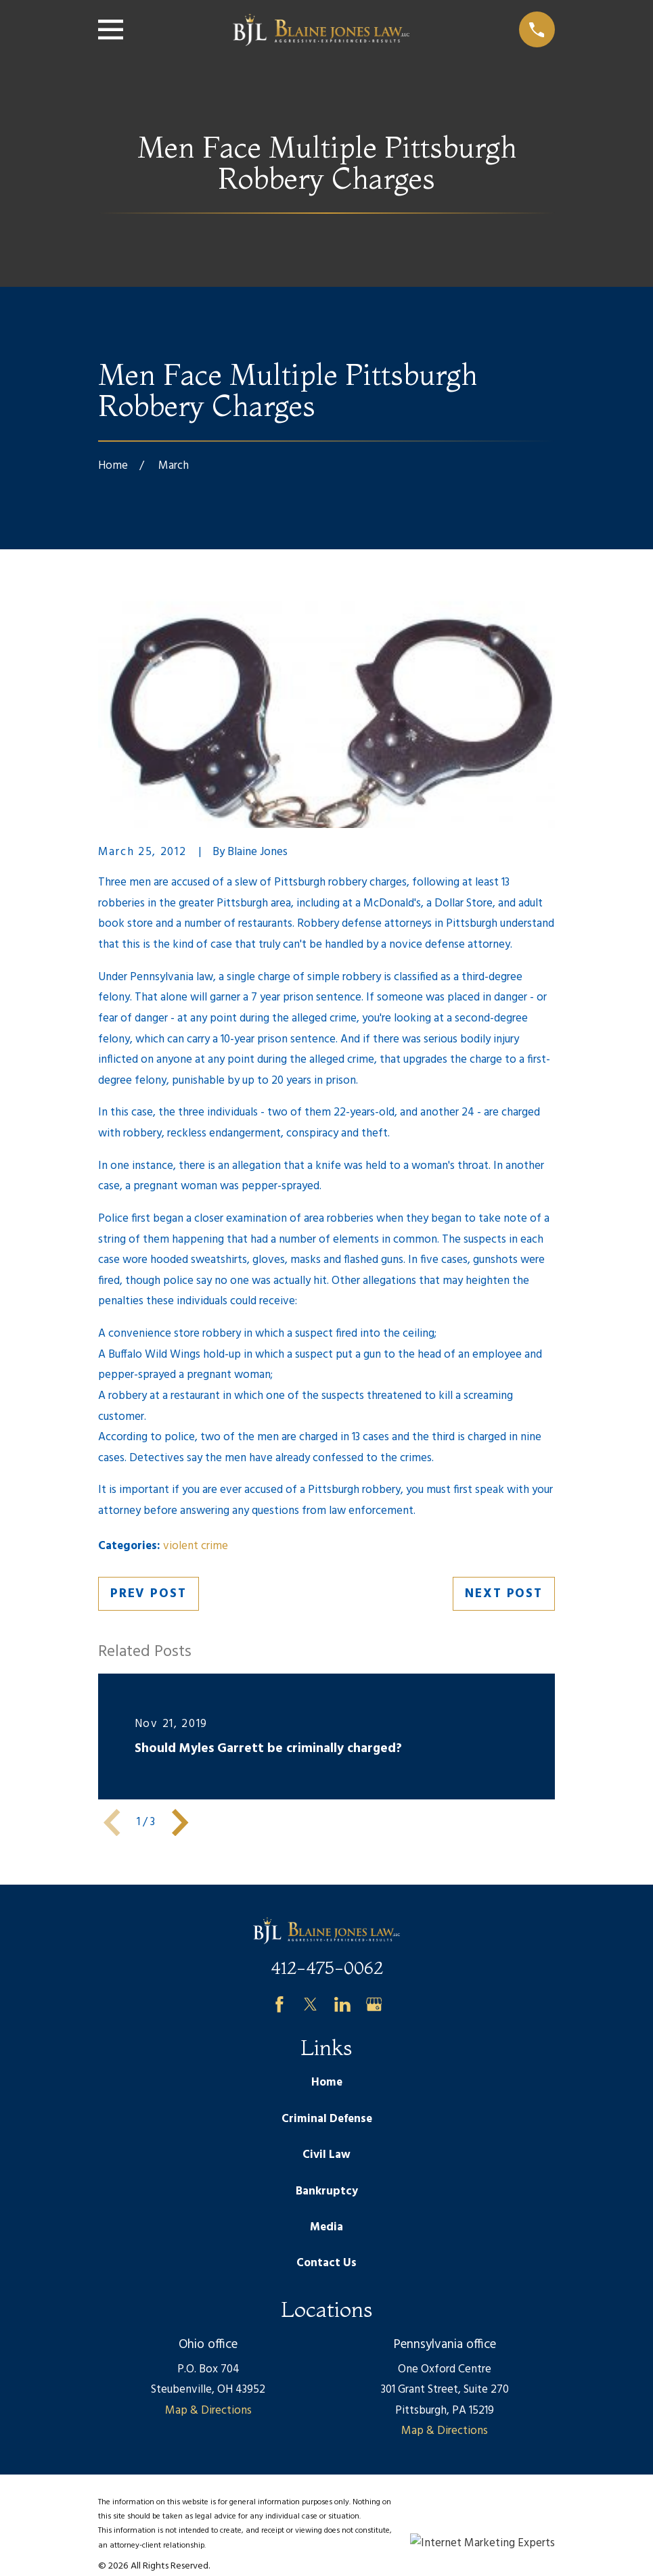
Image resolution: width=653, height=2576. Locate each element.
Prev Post (148, 1594)
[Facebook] (279, 2004)
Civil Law (326, 2155)
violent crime (195, 1546)
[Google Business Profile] (374, 2004)
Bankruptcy (327, 2191)
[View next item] (180, 1822)
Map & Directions (208, 2410)
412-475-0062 (327, 1967)
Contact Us (326, 2263)
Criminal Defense (327, 2119)
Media (326, 2227)
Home (326, 2082)
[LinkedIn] (342, 2004)
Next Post (504, 1594)
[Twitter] (310, 2004)
